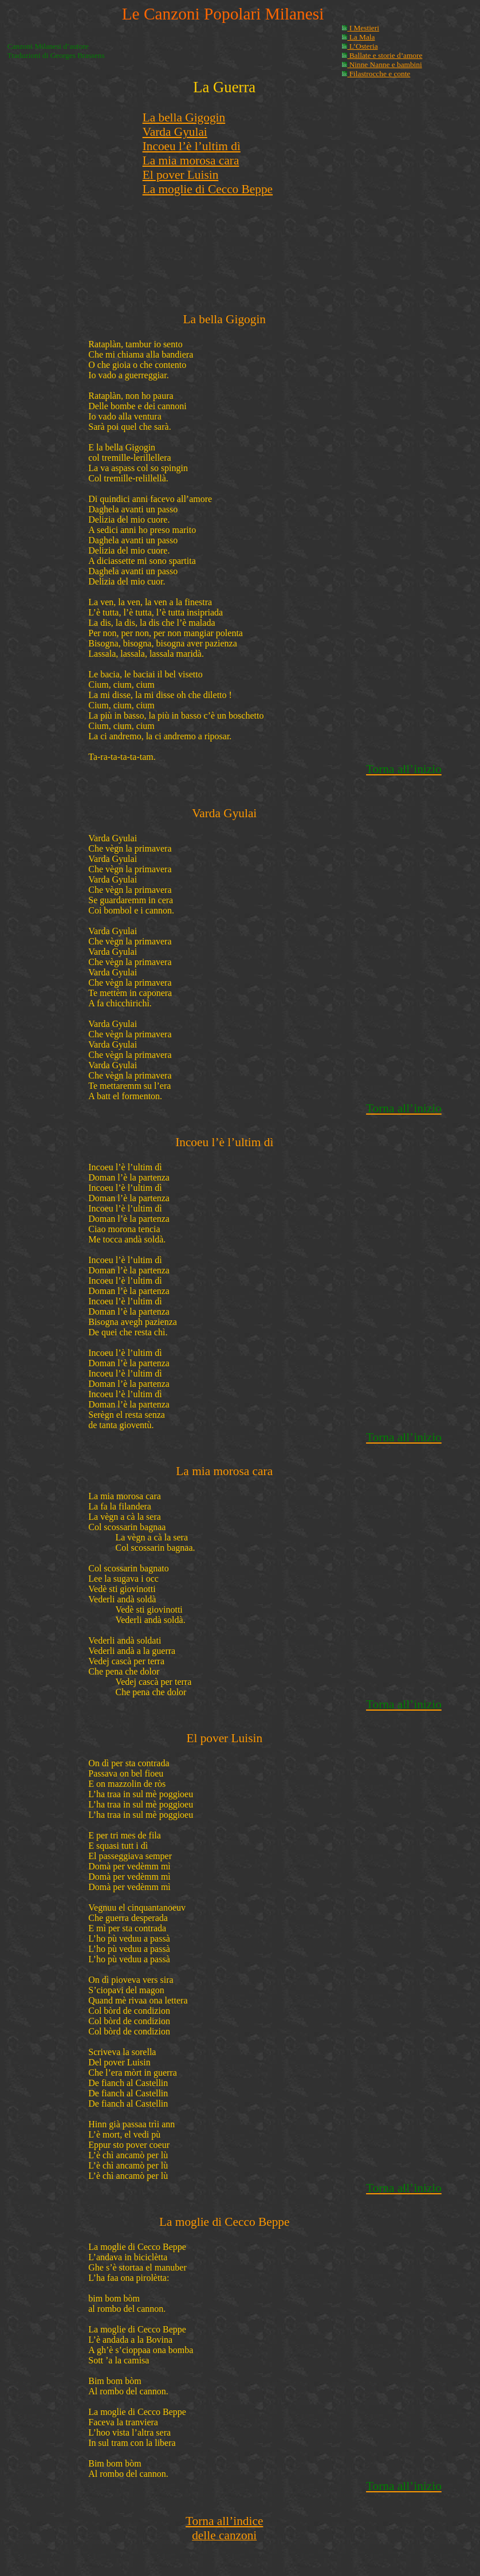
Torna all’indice (224, 2521)
